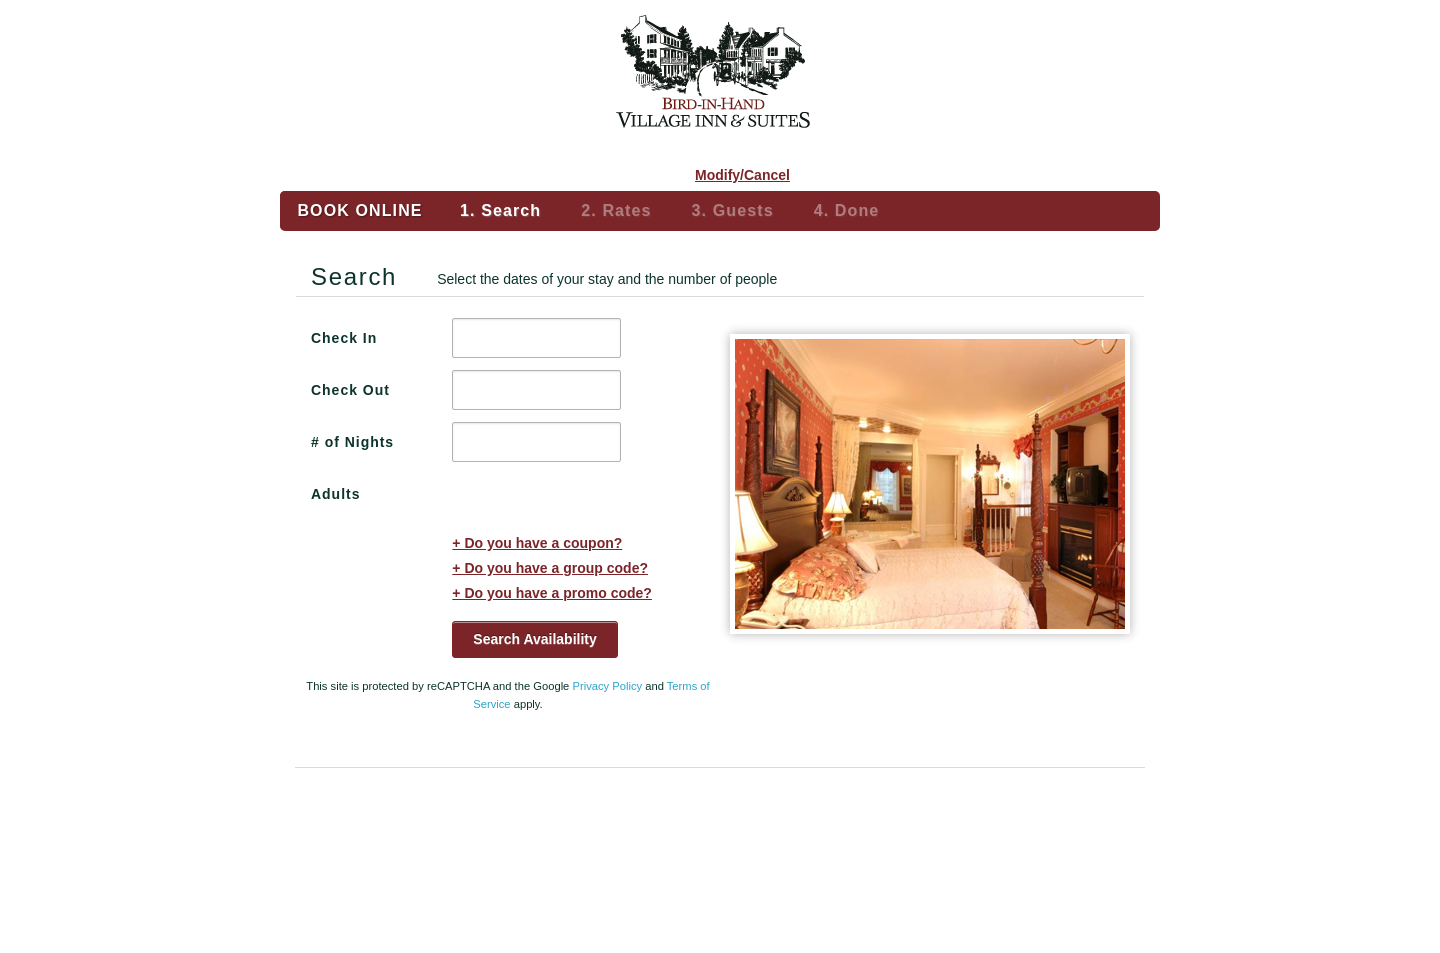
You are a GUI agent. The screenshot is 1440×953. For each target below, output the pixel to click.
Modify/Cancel (742, 175)
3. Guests (733, 210)
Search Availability (534, 639)
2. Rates (616, 210)
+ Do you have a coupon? (537, 543)
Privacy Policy (607, 686)
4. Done (847, 210)
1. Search (500, 210)
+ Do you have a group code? (550, 568)
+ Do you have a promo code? (552, 593)
